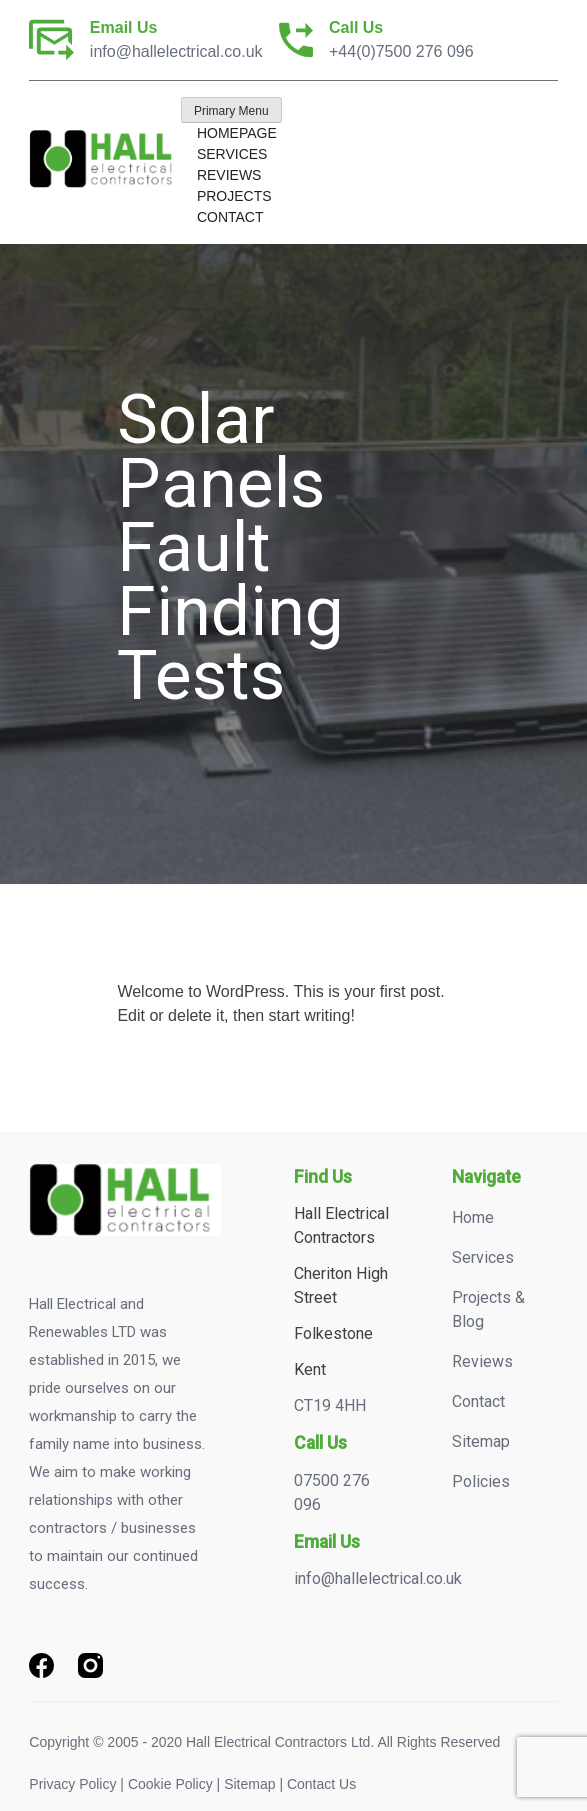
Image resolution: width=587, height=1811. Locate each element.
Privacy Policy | (76, 1784)
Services (232, 154)
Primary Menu (231, 111)
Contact (230, 217)
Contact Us (321, 1784)
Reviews (229, 175)
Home (473, 1217)
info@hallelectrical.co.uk (176, 51)
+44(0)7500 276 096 (401, 51)
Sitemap (481, 1441)
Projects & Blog (488, 1309)
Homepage (237, 133)
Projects (234, 196)
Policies (481, 1481)
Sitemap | (253, 1784)
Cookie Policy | (174, 1784)
